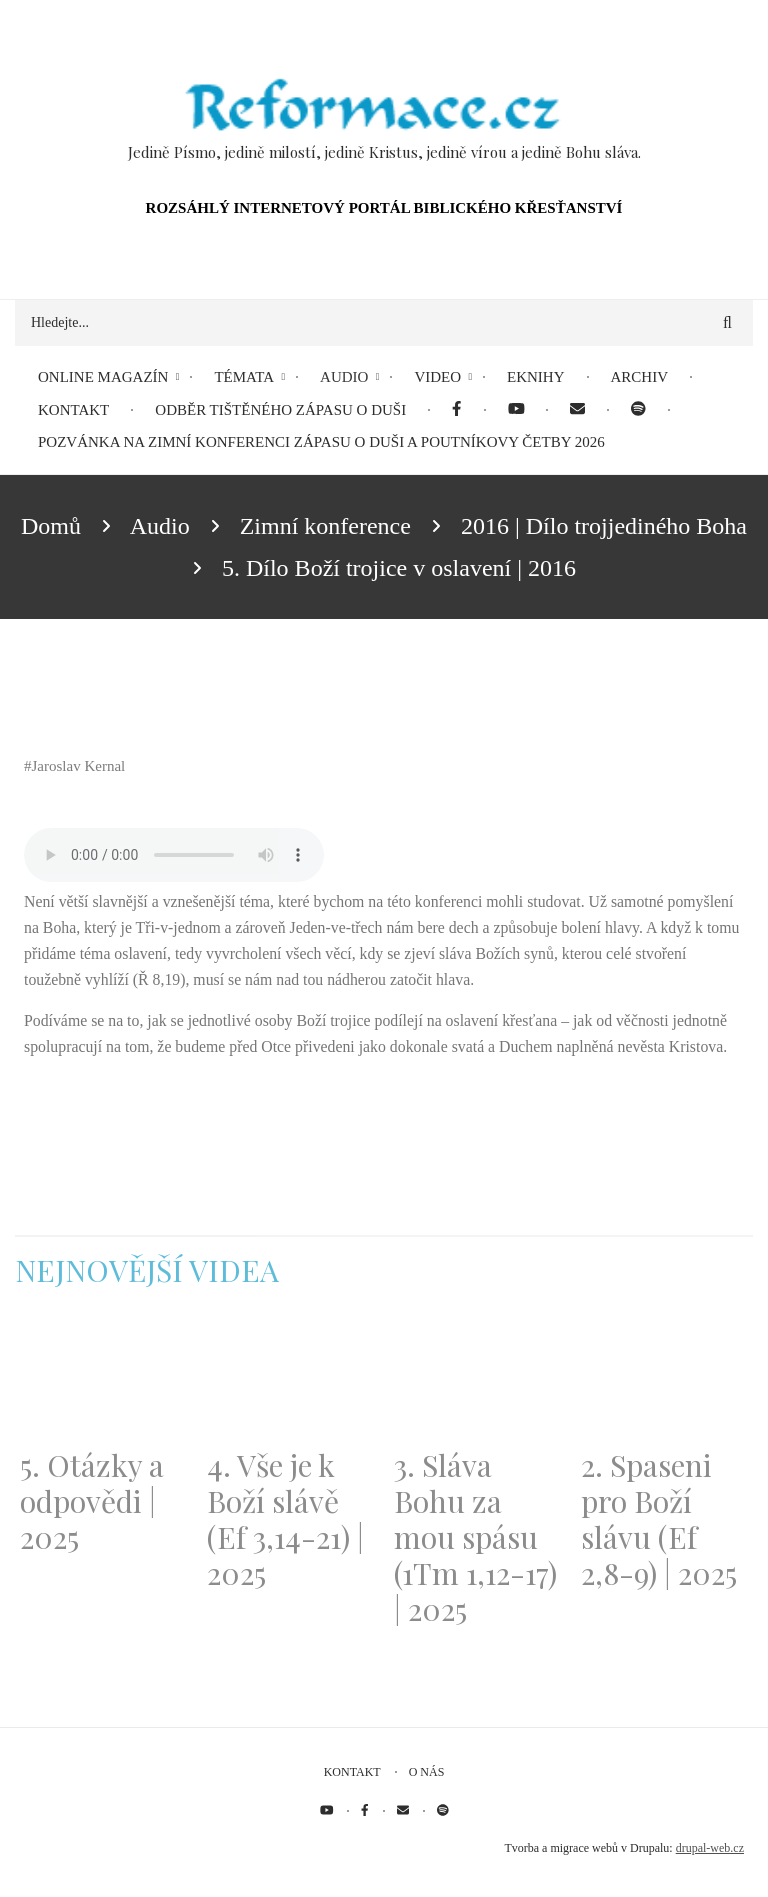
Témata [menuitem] (244, 377)
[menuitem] (456, 410)
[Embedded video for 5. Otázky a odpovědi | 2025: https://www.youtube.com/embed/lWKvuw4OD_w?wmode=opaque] (103, 1380)
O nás (427, 1772)
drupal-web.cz (710, 1848)
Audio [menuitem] (344, 377)
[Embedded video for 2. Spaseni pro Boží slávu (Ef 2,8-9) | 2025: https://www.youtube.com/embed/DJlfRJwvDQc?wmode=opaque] (664, 1380)
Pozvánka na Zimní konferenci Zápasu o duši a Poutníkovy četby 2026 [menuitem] (321, 442)
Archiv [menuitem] (640, 377)
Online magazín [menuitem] (103, 377)
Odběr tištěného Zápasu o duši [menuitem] (280, 410)
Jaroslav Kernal (79, 766)
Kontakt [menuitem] (73, 410)
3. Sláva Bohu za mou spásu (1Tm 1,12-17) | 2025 (475, 1537)
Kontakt (352, 1772)
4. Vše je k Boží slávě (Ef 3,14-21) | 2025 (285, 1519)
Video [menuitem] (437, 377)
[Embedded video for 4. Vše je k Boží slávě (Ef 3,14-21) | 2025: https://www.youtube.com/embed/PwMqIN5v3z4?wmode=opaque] (290, 1380)
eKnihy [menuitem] (536, 377)
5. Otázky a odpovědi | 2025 (92, 1501)
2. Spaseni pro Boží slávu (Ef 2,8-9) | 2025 (659, 1519)
